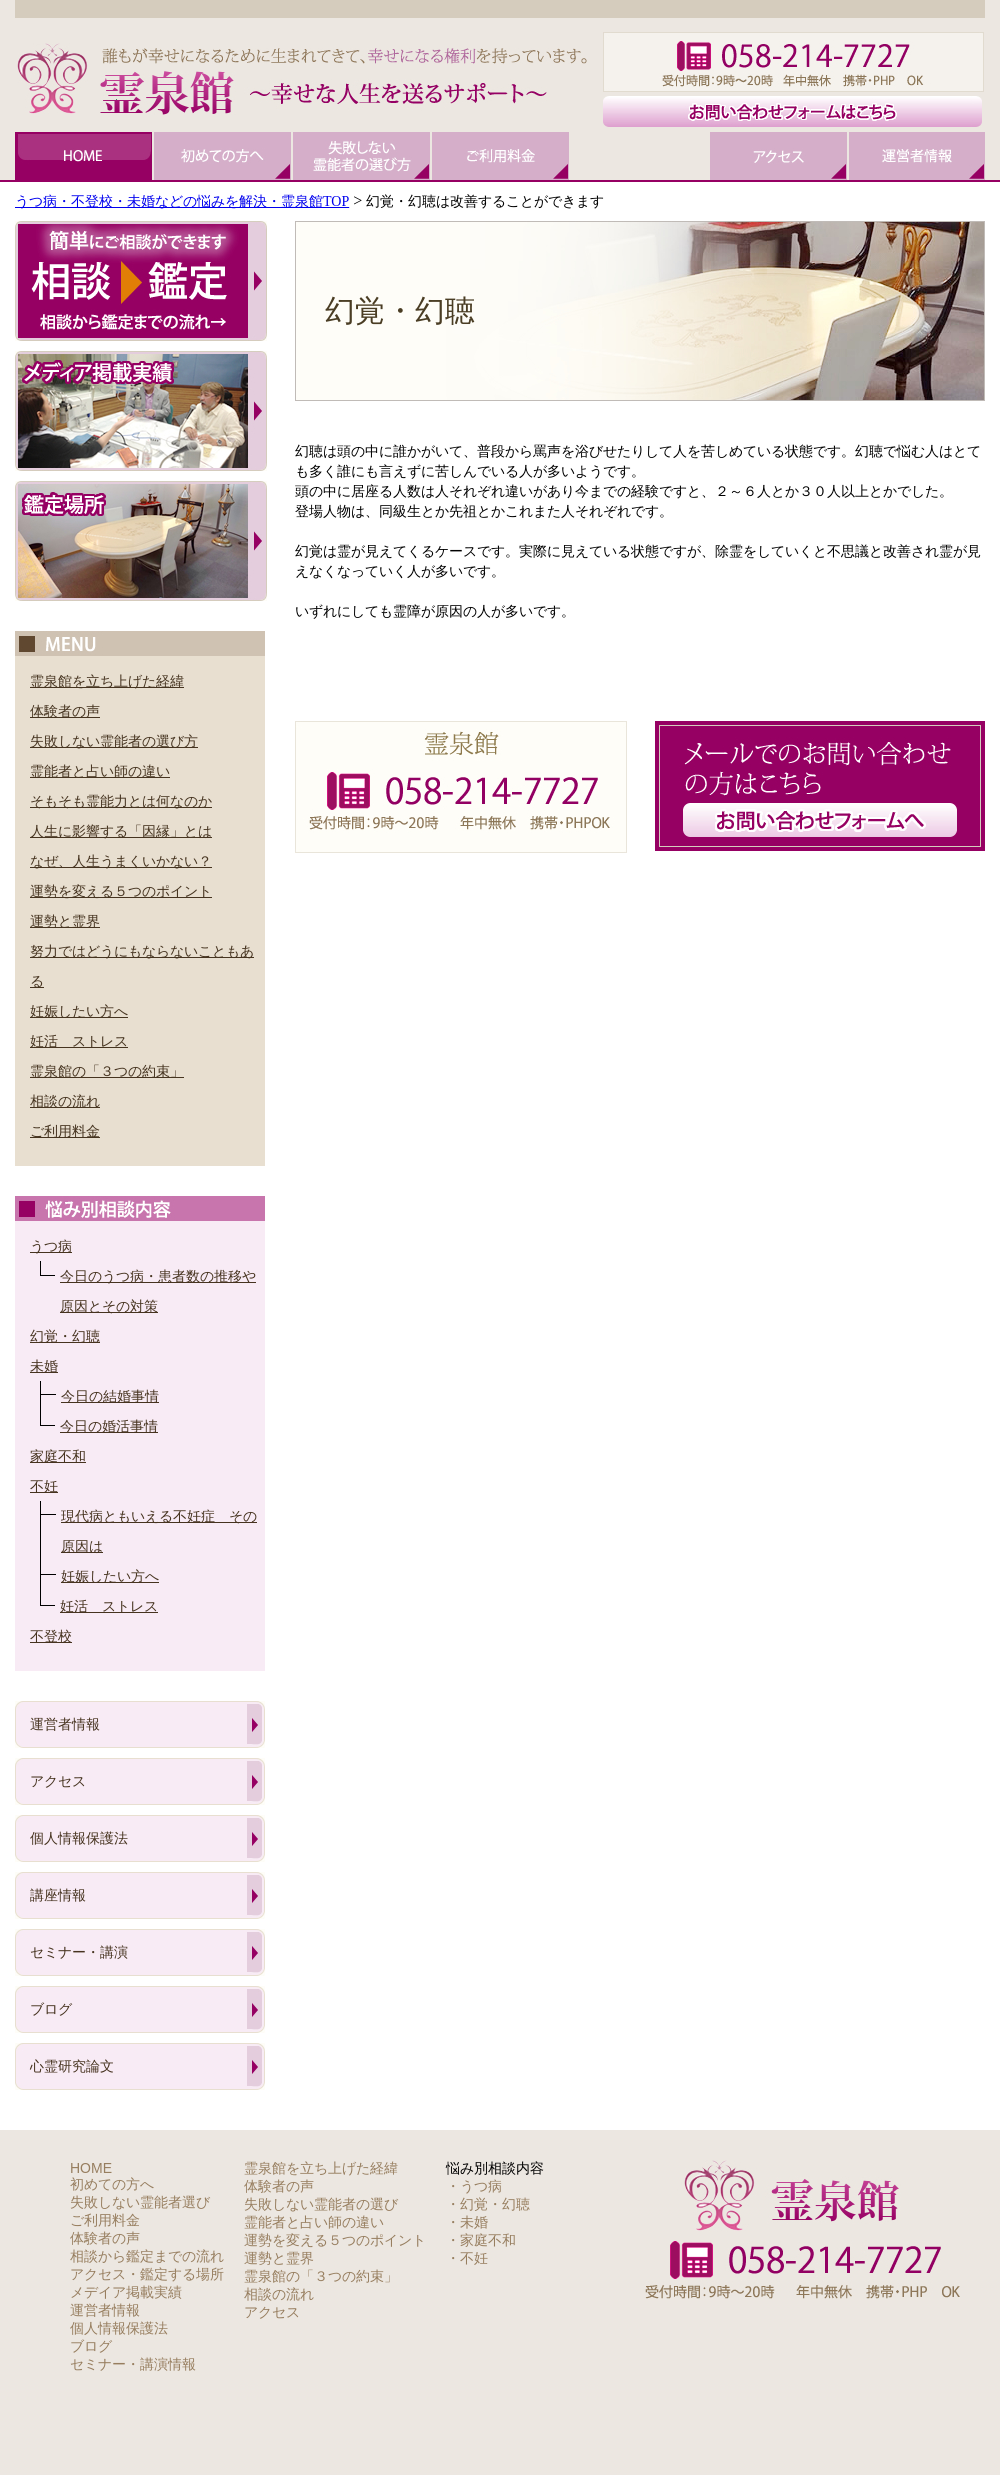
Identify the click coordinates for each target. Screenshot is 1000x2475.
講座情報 (58, 1895)
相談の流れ (65, 1101)
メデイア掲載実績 (126, 2292)
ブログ (51, 2009)
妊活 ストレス (79, 1041)
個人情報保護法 (79, 1838)
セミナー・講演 (79, 1952)
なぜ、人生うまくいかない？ (121, 861)
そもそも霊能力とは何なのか (121, 801)
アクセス (58, 1781)
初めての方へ (112, 2184)
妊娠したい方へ (79, 1011)
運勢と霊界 (65, 921)
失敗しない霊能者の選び (321, 2204)
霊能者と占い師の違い (100, 771)
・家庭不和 (481, 2240)
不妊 (44, 1486)
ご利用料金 (65, 1131)
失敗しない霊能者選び (140, 2202)
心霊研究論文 (72, 2066)
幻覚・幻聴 (65, 1336)
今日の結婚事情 (110, 1396)
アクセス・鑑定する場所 (147, 2274)
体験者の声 (65, 711)
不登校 (51, 1636)
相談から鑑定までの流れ (147, 2256)
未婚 (44, 1366)
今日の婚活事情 (109, 1426)
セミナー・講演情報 (133, 2364)
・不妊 (467, 2258)
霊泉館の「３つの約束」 (107, 1071)
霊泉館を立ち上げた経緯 (107, 681)
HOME (91, 2168)
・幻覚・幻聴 (488, 2204)
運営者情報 (65, 1724)
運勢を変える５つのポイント (121, 891)
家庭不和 (58, 1456)
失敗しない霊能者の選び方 (114, 741)
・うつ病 (474, 2186)
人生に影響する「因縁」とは (121, 831)
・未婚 (467, 2222)
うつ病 (51, 1246)
